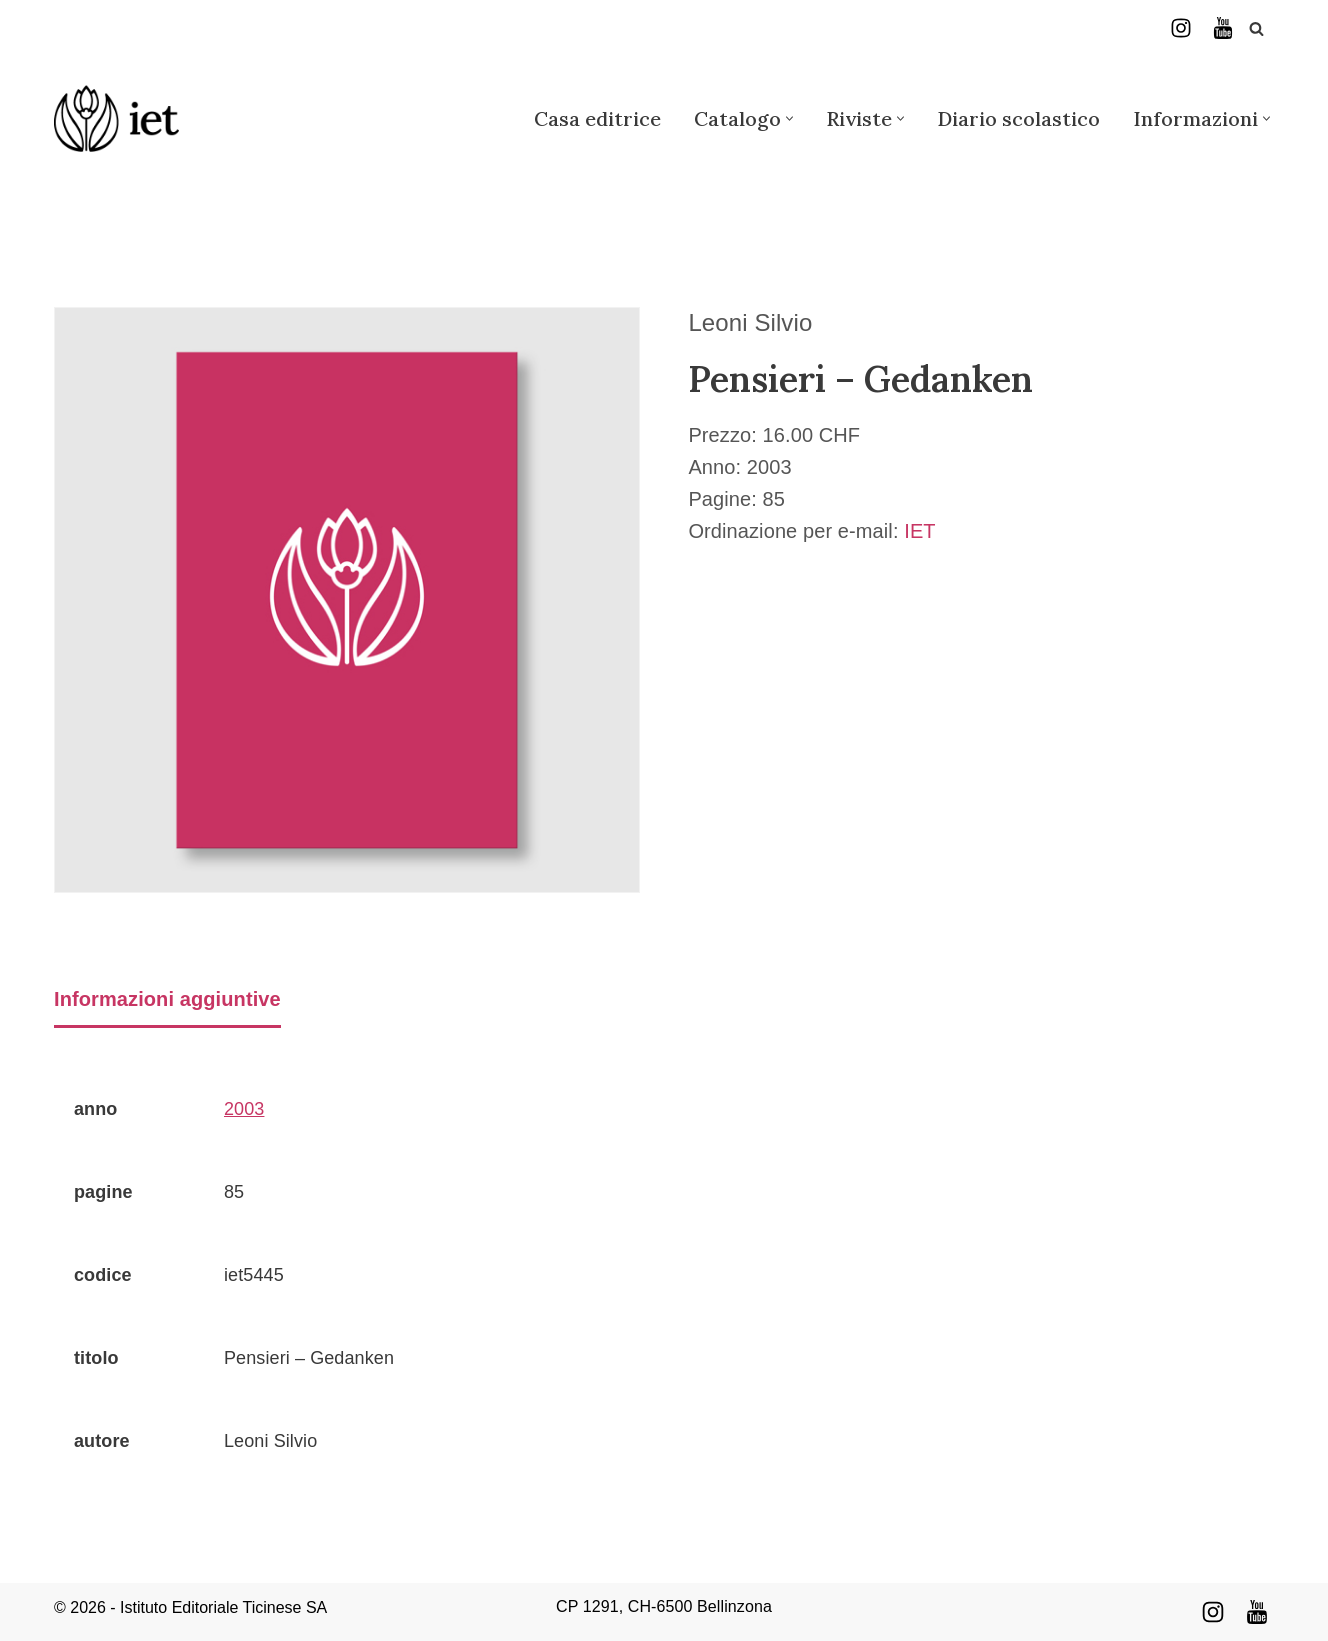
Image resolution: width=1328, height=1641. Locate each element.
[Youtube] (1257, 1612)
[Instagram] (1181, 28)
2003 (244, 1109)
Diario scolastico (1018, 118)
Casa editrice (597, 118)
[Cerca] (1256, 28)
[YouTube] (1223, 28)
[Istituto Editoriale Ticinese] (116, 118)
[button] (789, 118)
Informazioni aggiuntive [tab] (167, 999)
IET (919, 531)
